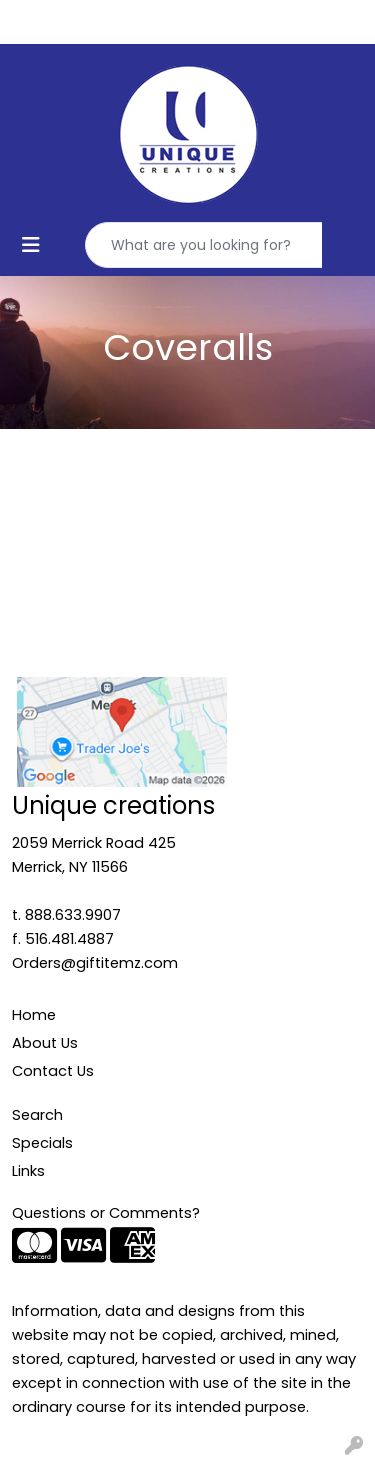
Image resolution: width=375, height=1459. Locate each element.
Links (28, 1171)
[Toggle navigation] (31, 245)
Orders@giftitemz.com (95, 963)
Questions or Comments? (106, 1213)
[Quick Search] (204, 245)
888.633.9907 (73, 915)
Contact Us (53, 1071)
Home (34, 1015)
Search (37, 1115)
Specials (42, 1143)
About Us (45, 1043)
